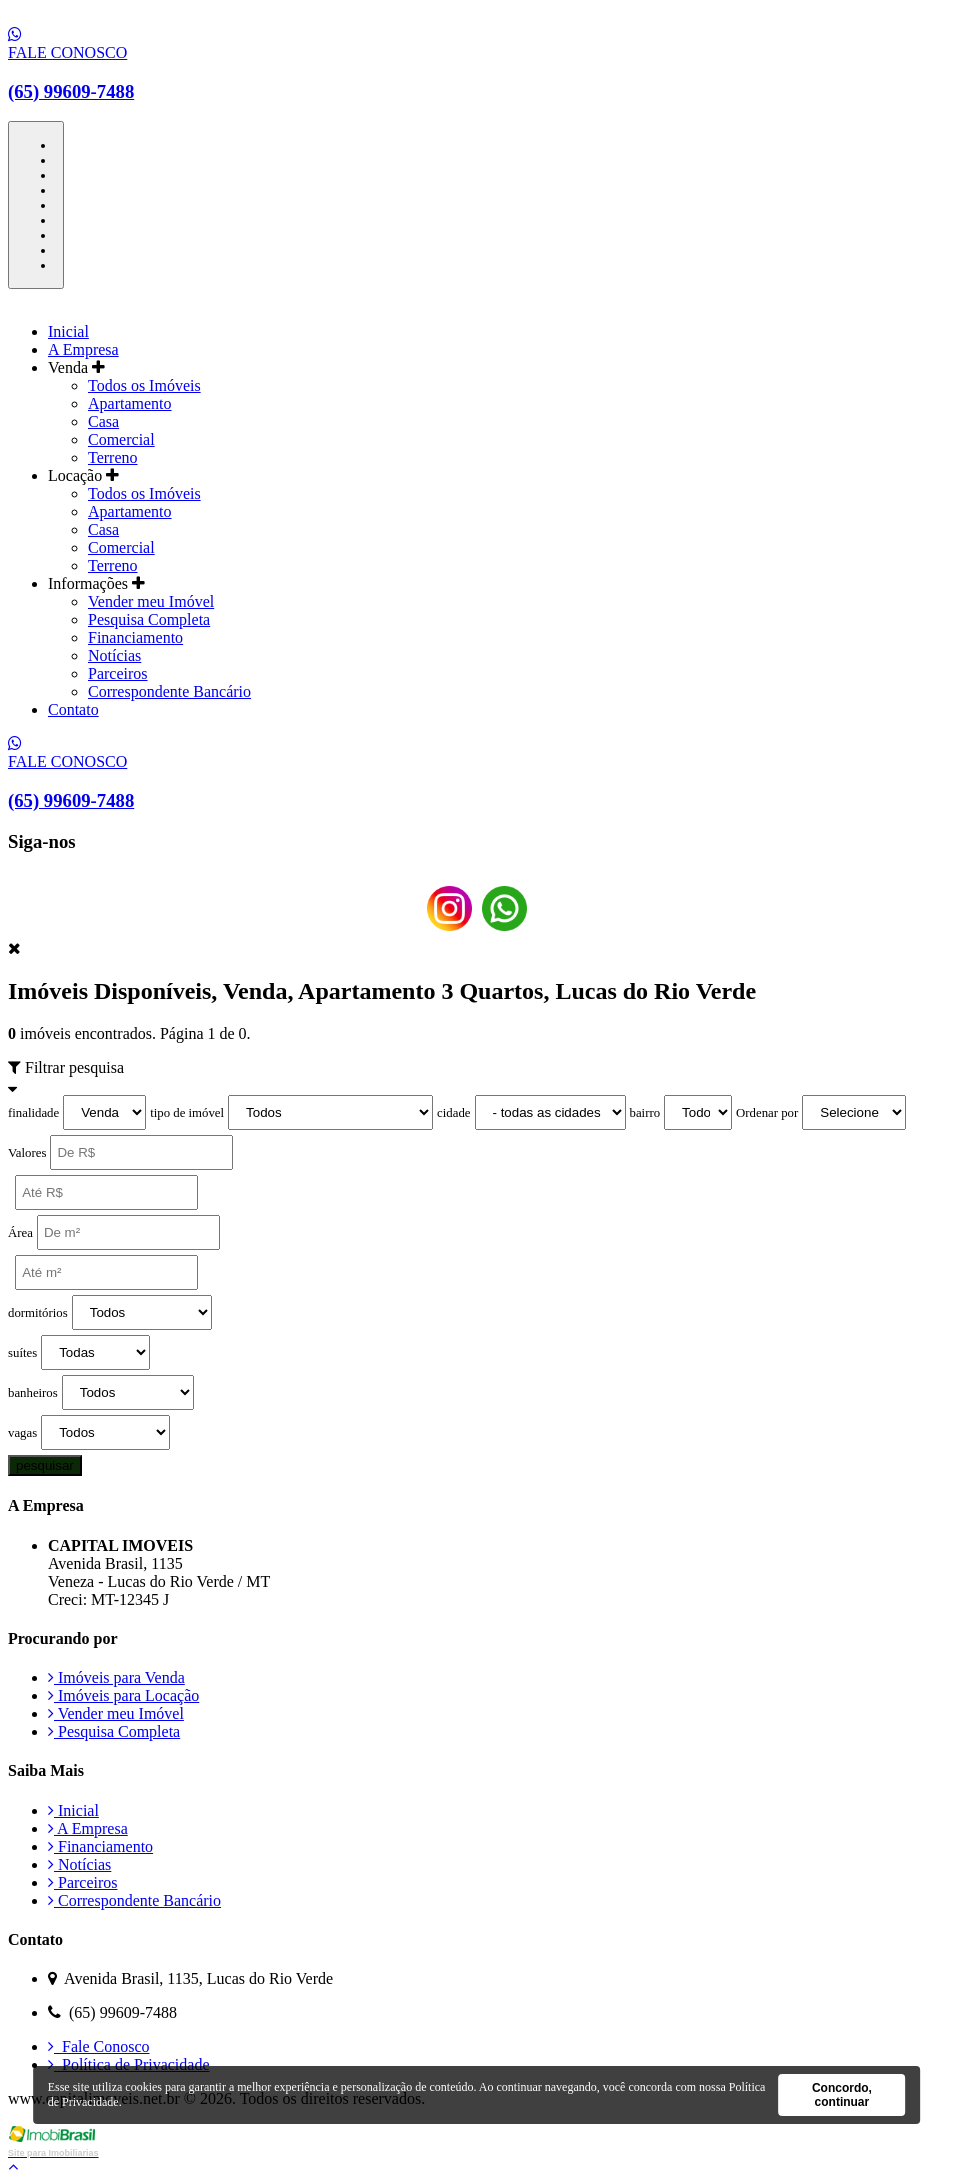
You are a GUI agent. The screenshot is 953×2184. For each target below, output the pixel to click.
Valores (27, 1153)
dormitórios (38, 1313)
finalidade (33, 1113)
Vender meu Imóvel (151, 601)
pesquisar (45, 1465)
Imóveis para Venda (116, 1677)
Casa (103, 421)
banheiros (33, 1393)
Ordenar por (767, 1113)
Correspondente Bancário (169, 691)
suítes (22, 1353)
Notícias (114, 655)
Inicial (68, 331)
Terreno (113, 457)
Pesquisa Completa (149, 619)
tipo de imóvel (187, 1113)
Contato (73, 709)
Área (20, 1233)
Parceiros (118, 673)
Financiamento (135, 637)
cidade (453, 1113)
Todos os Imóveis (144, 385)
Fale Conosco (99, 2046)
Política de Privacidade (129, 2064)
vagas (22, 1433)
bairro (645, 1113)
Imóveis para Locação (123, 1695)
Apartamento (130, 403)
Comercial (121, 439)
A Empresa (83, 349)
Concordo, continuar (842, 2095)
